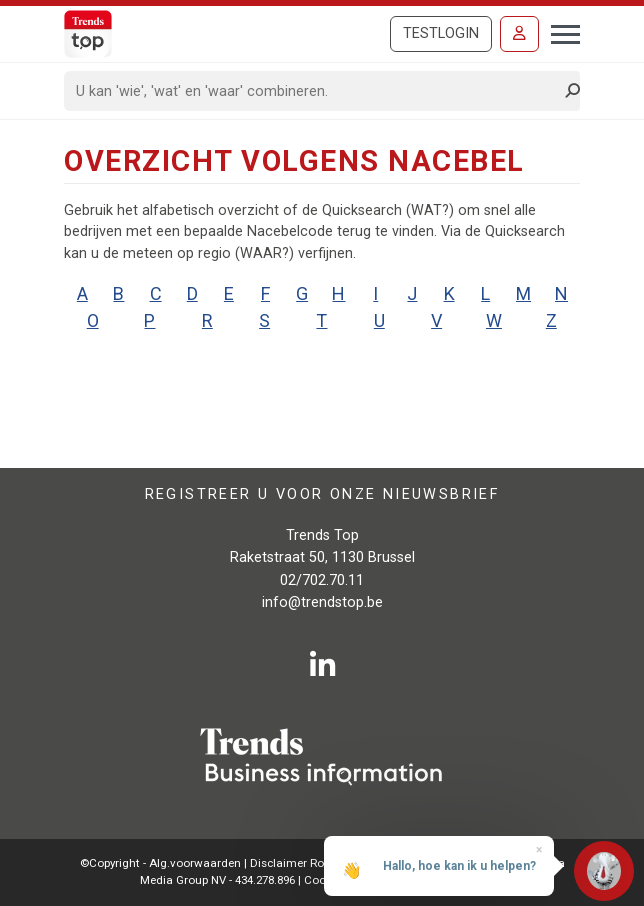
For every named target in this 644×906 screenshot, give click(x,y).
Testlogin (441, 33)
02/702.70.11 (322, 580)
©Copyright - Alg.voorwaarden (160, 863)
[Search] (315, 91)
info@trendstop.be (322, 602)
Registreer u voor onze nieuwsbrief (322, 494)
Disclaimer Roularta (303, 863)
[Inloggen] (519, 34)
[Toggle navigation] (559, 32)
